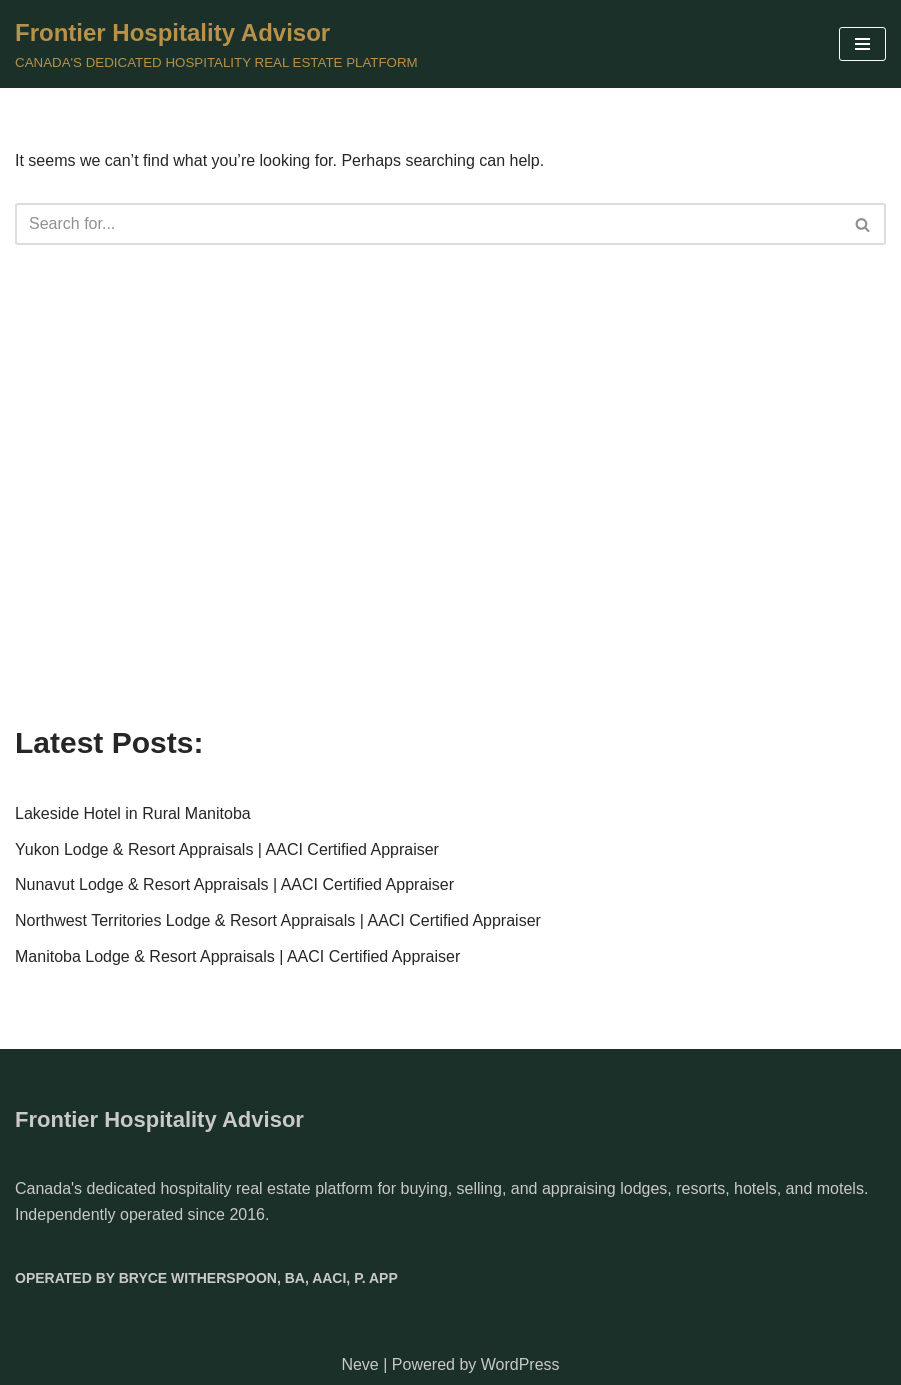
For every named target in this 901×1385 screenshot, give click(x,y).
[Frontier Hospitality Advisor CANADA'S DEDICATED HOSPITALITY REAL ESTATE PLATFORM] (216, 44)
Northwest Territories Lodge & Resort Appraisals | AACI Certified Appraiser (278, 920)
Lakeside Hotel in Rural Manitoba (133, 813)
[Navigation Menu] (862, 44)
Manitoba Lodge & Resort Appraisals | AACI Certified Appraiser (237, 956)
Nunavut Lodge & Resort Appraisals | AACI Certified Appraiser (234, 884)
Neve (359, 1364)
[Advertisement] (450, 545)
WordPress (520, 1364)
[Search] (428, 224)
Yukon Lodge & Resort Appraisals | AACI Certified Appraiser (227, 849)
